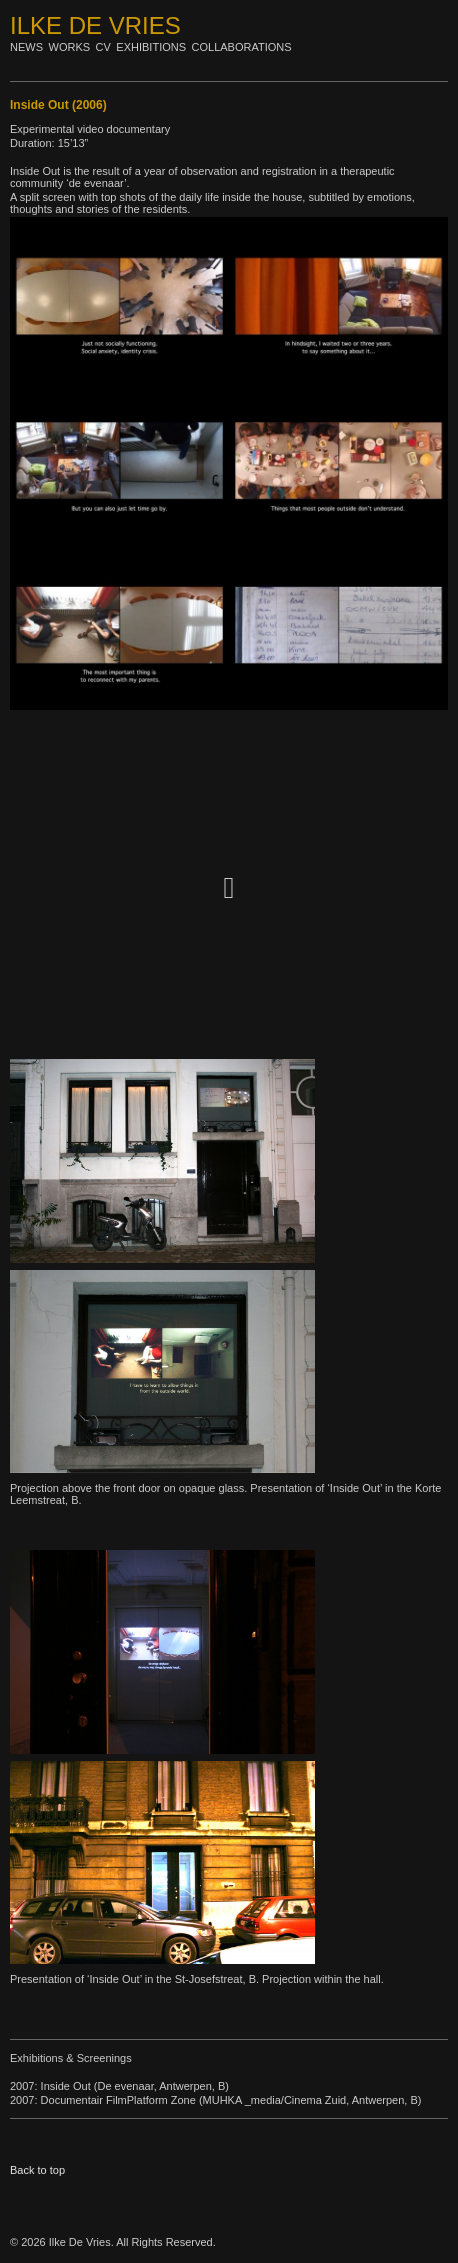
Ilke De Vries (95, 25)
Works (70, 47)
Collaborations (242, 47)
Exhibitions (151, 47)
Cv (103, 47)
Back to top (37, 2170)
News (26, 47)
